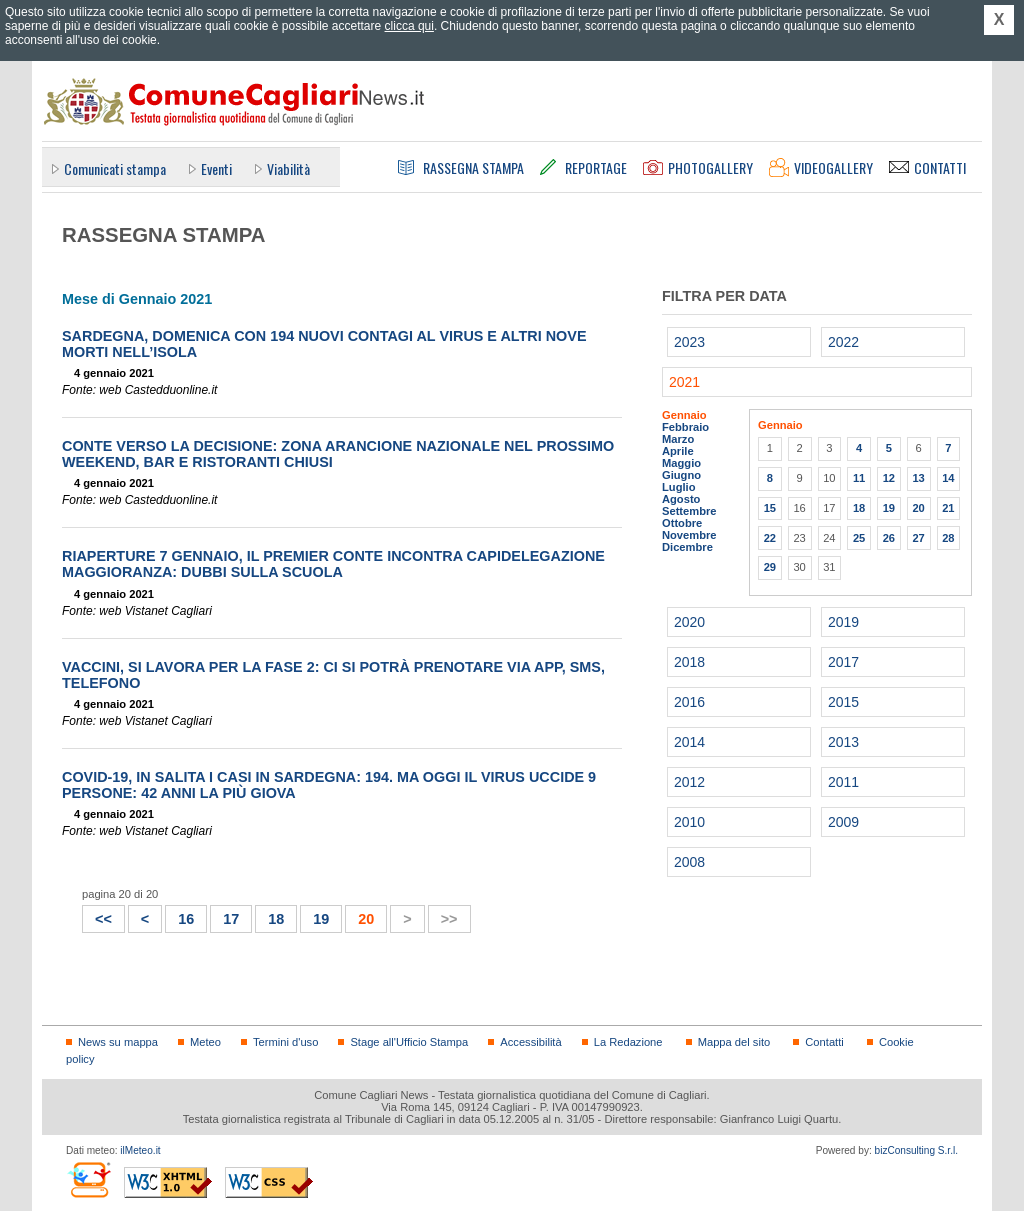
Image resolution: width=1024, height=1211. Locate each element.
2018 (689, 662)
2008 (689, 862)
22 (770, 538)
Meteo (205, 1042)
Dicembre (687, 547)
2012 (689, 782)
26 (889, 538)
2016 (689, 702)
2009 (843, 822)
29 (770, 567)
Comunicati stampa (115, 168)
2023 (689, 342)
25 (859, 538)
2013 (843, 742)
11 (859, 478)
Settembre (689, 511)
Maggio (681, 463)
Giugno (681, 475)
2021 (684, 382)
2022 (843, 342)
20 (918, 508)
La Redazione (628, 1042)
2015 (843, 702)
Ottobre (682, 523)
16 (186, 919)
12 (889, 478)
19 (321, 919)
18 (276, 919)
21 (948, 508)
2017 (843, 662)
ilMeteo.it (140, 1150)
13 (918, 478)
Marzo (678, 439)
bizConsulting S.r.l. (916, 1150)
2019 (843, 622)
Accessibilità (530, 1042)
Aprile (678, 451)
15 (770, 508)
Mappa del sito (734, 1042)
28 (948, 538)
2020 (689, 622)
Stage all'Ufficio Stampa (409, 1042)
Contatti (824, 1042)
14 (948, 478)
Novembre (689, 535)
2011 (843, 782)
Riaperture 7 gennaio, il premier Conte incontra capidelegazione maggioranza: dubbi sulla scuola (333, 564)
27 (918, 538)
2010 (689, 822)
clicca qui (409, 26)
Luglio (678, 487)
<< (97, 916)
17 (231, 919)
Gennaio (684, 415)
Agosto (681, 499)
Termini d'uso (285, 1042)
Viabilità (288, 168)
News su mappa (118, 1042)
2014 (689, 742)
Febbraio (685, 427)
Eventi (216, 168)
